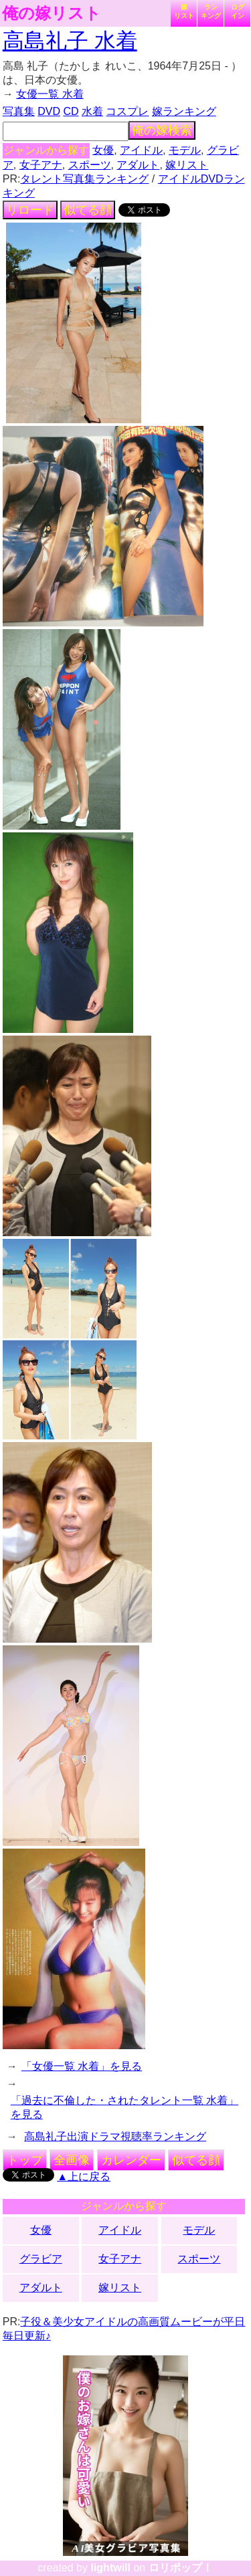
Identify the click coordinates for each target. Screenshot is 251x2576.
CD (70, 111)
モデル (185, 150)
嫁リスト (184, 11)
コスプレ (127, 111)
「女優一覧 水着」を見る (81, 2066)
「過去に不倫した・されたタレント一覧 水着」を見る (124, 2107)
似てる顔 (88, 210)
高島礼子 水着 (70, 41)
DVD (48, 111)
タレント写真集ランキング (84, 179)
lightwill (110, 2567)
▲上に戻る (83, 2176)
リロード (30, 210)
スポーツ (89, 164)
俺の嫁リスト (51, 13)
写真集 (19, 111)
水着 (92, 111)
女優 (103, 150)
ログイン (237, 11)
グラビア (40, 2258)
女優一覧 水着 (49, 94)
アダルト (137, 164)
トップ (25, 2160)
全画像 (72, 2160)
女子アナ (40, 164)
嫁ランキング (184, 111)
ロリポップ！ (181, 2567)
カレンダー (131, 2160)
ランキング (211, 11)
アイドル (141, 150)
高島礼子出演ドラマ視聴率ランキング (115, 2136)
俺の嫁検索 (162, 130)
